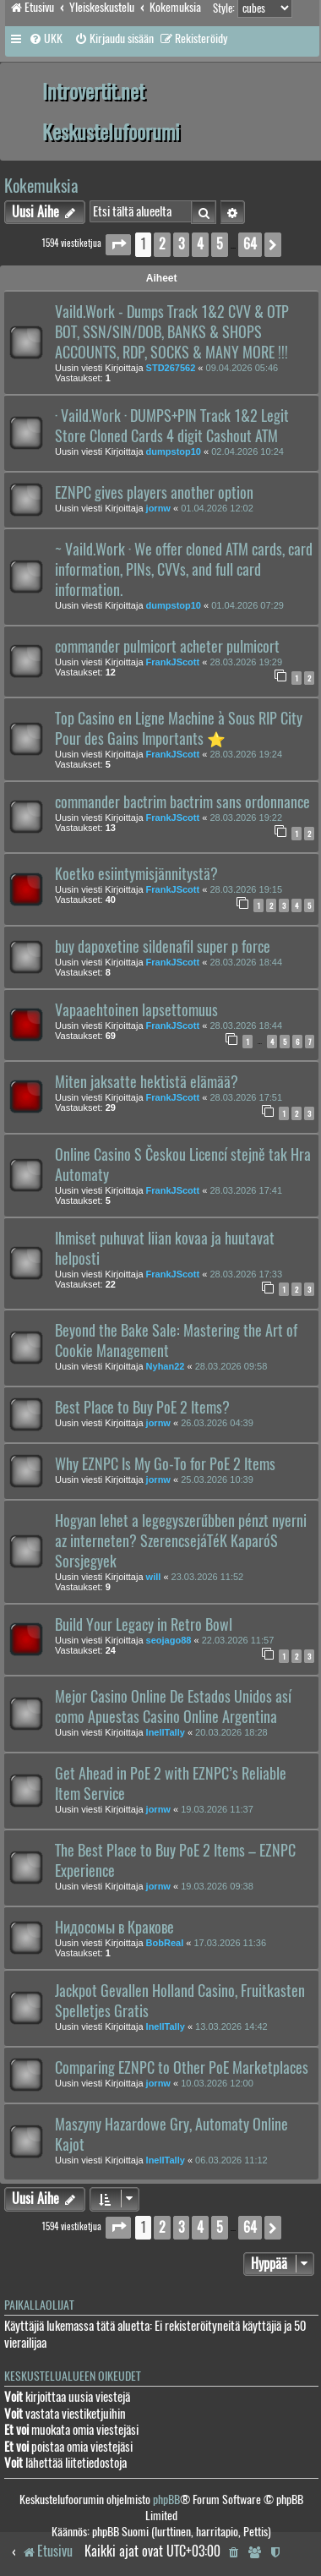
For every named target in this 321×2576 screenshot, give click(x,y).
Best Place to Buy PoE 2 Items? (142, 1407)
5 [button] (219, 244)
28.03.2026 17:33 (245, 1274)
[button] (118, 244)
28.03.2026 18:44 (245, 962)
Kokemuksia (41, 185)
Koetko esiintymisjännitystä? (136, 874)
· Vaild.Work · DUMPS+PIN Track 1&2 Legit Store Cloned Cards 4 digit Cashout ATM (172, 426)
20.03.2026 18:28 (231, 1732)
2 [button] (162, 244)
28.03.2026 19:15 (245, 889)
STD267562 (171, 368)
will (153, 1577)
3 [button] (181, 244)
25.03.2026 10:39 (217, 1479)
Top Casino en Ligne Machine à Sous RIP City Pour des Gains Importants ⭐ (178, 728)
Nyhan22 (165, 1366)
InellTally (165, 1732)
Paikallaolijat (39, 2305)
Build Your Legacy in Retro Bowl (143, 1625)
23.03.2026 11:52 (207, 1577)
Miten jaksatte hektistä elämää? (146, 1082)
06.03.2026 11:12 (231, 2160)
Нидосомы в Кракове (114, 1927)
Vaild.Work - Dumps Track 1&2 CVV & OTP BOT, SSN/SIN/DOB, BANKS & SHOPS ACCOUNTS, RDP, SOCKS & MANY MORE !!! (172, 332)
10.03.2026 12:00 (217, 2083)
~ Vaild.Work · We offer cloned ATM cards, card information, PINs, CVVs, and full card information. (184, 569)
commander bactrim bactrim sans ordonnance (182, 802)
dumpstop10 (173, 451)
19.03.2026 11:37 (217, 1809)
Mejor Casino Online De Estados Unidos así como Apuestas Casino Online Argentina (173, 1707)
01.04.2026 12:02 (217, 508)
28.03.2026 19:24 (245, 754)
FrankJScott (173, 662)
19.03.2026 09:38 (217, 1886)
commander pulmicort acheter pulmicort (167, 647)
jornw (158, 508)
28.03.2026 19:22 (245, 817)
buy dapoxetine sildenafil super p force (162, 947)
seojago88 (169, 1640)
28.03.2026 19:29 (245, 662)
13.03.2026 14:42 (231, 2026)
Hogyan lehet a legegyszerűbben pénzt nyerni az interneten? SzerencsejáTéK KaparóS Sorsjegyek (181, 1541)
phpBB (166, 2499)
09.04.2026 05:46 (242, 368)
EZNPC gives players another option (154, 493)
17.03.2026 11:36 (229, 1943)
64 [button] (250, 244)
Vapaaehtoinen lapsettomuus (136, 1010)
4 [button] (200, 244)
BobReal (165, 1943)
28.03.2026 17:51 (245, 1097)
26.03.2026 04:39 (217, 1423)
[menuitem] (46, 39)
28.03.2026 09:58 (231, 1366)
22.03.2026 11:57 (238, 1640)
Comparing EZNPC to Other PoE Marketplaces (181, 2068)
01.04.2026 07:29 (247, 605)
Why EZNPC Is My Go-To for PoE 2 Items (165, 1464)
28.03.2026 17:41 (245, 1190)
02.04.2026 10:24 (247, 451)
